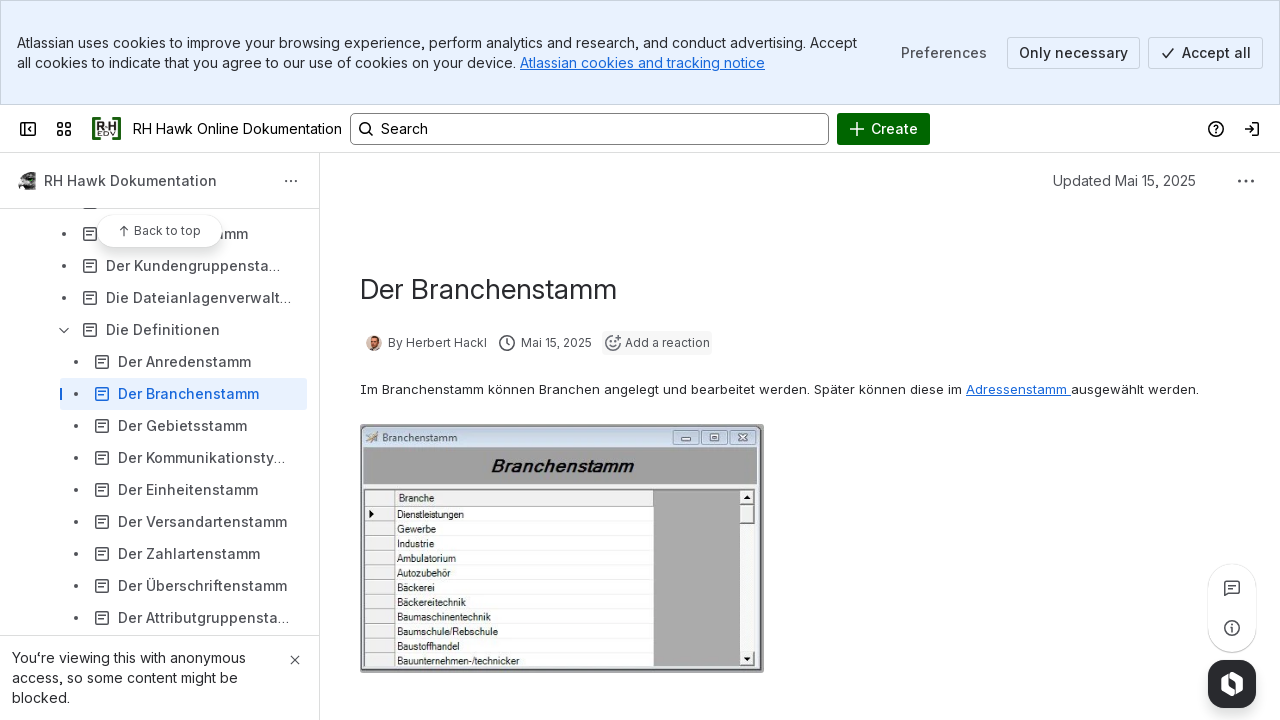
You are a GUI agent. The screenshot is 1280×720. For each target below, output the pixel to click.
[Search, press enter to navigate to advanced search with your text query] (589, 129)
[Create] (883, 129)
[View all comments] (1232, 588)
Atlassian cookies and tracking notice (642, 62)
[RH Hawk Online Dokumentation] (106, 129)
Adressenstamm (1018, 389)
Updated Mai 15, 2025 (1124, 180)
